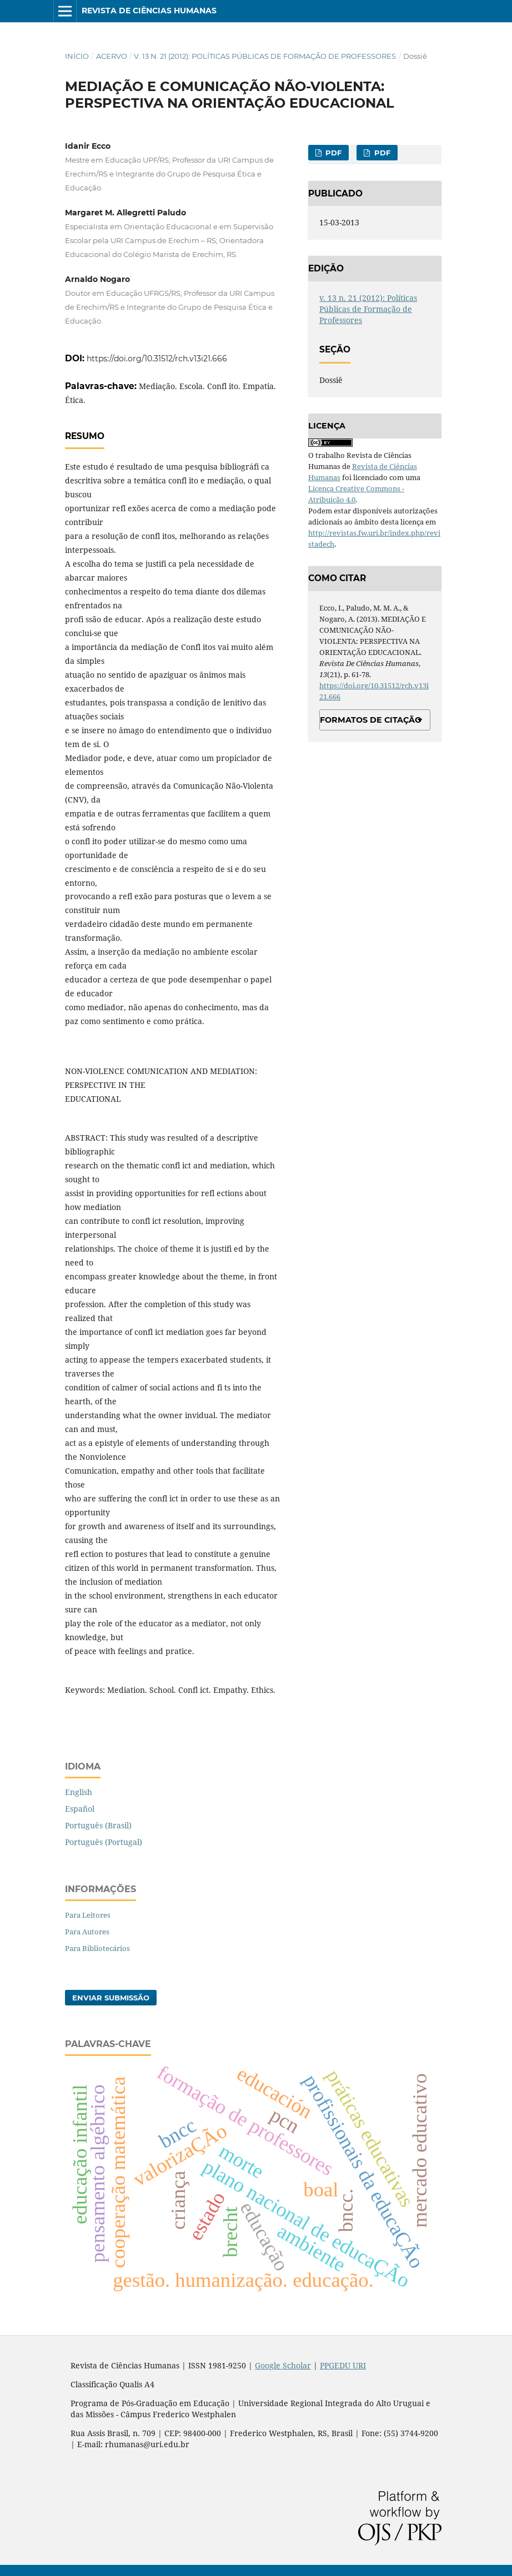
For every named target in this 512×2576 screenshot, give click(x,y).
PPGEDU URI (343, 2365)
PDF (332, 152)
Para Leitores (88, 1915)
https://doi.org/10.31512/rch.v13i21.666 (157, 359)
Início (77, 56)
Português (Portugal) (103, 1842)
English (78, 1792)
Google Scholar (283, 2365)
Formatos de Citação (370, 720)
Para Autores (87, 1932)
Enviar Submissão (110, 1997)
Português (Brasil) (98, 1825)
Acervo (111, 56)
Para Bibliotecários (97, 1948)
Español (79, 1808)
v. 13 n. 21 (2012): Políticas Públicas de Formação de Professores (265, 56)
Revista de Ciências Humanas (149, 11)
